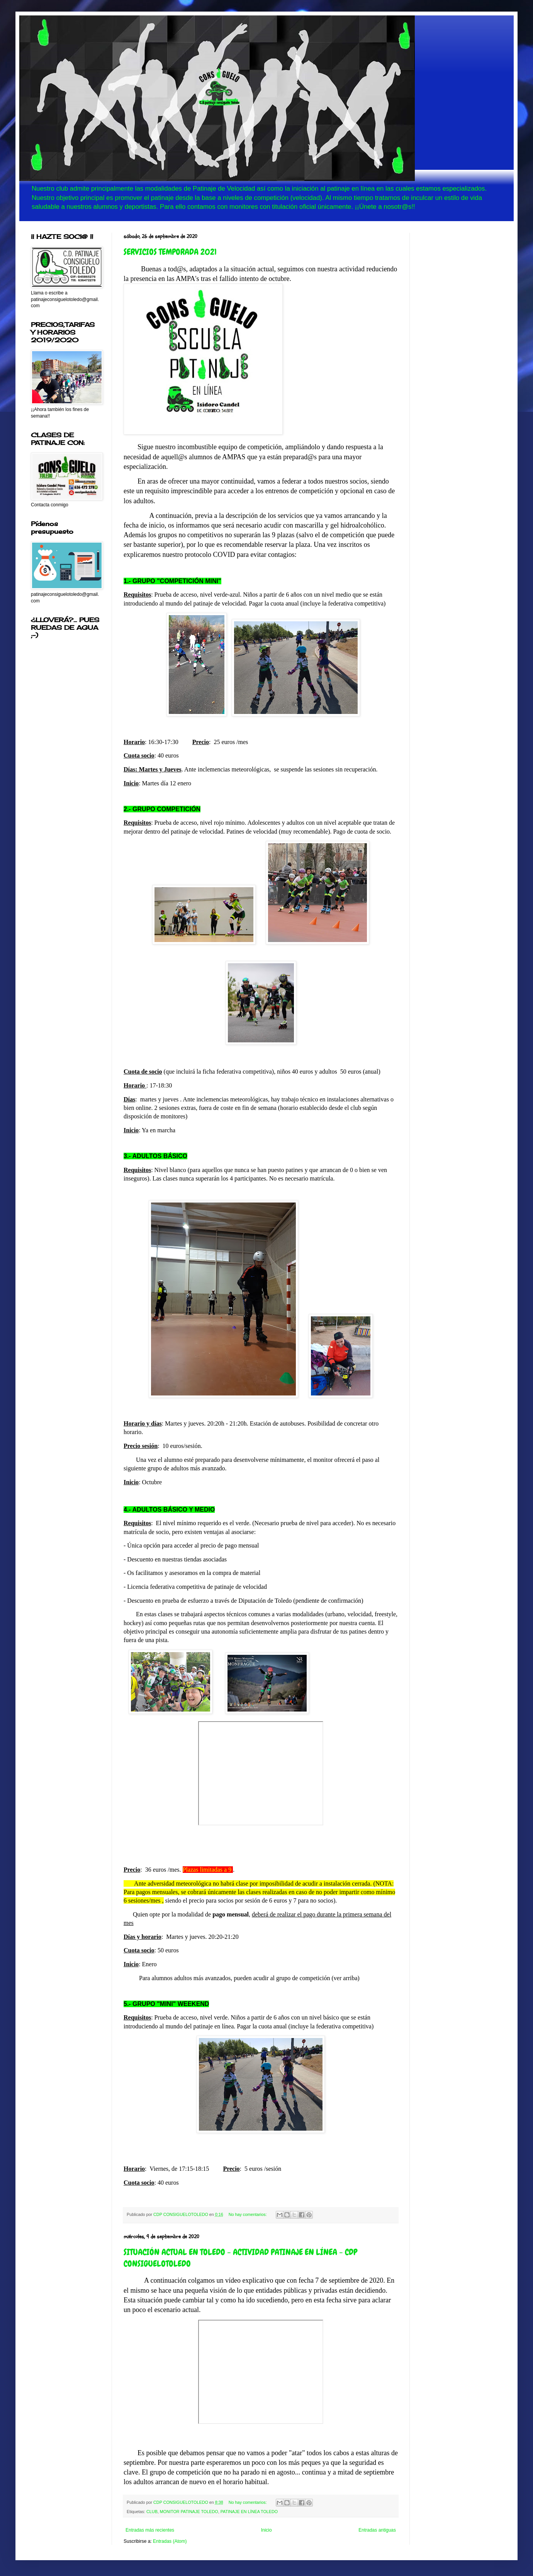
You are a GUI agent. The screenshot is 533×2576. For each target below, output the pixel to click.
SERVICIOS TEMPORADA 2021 (170, 251)
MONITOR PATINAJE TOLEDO (189, 2511)
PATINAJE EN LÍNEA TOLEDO (249, 2511)
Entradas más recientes (150, 2530)
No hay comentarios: (248, 2214)
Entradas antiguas (377, 2530)
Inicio (266, 2530)
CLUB (152, 2511)
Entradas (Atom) (170, 2541)
